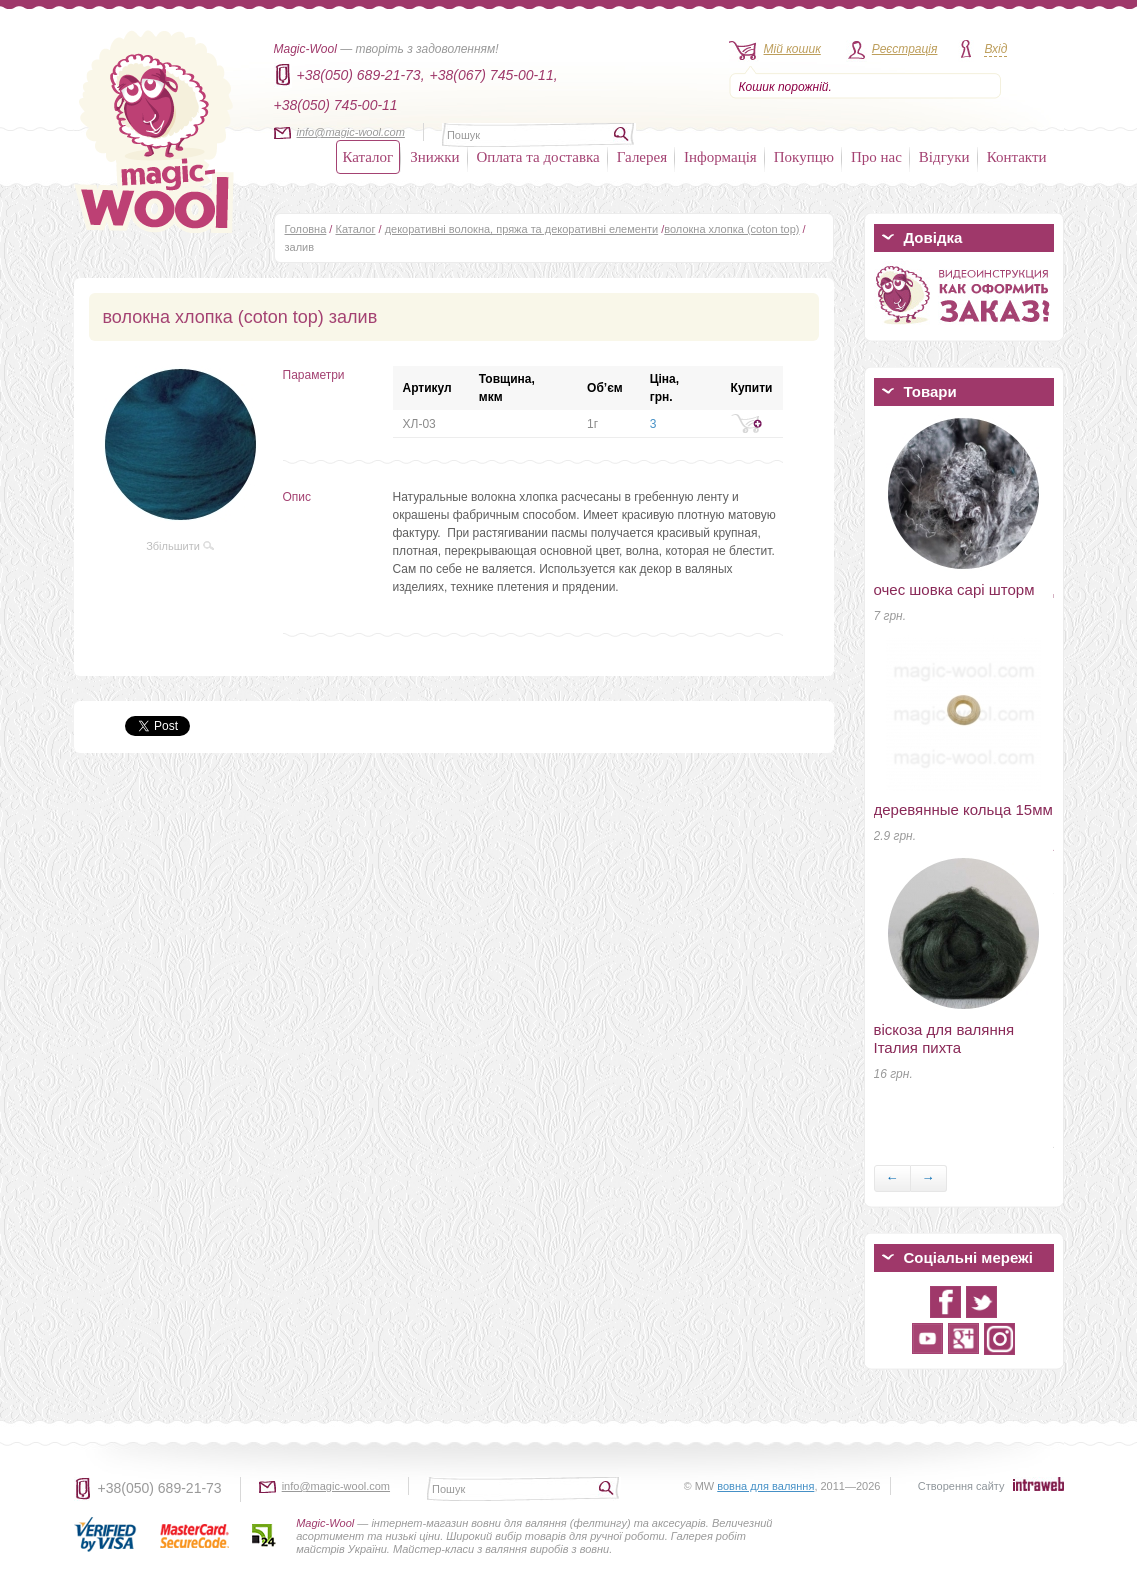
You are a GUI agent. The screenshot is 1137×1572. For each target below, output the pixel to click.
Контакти (1017, 157)
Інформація (720, 157)
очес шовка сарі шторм (954, 589)
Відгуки (944, 157)
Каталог (368, 157)
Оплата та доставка (538, 157)
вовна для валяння (765, 1486)
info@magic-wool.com (351, 132)
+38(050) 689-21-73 (160, 1488)
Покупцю (804, 157)
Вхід (995, 49)
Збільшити (180, 546)
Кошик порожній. (785, 87)
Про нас (876, 157)
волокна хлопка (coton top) (731, 229)
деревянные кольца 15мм (963, 809)
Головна (306, 229)
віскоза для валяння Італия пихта (944, 1038)
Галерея (642, 157)
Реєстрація (905, 49)
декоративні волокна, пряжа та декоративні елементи (522, 229)
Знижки (434, 157)
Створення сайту (961, 1486)
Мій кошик (792, 49)
